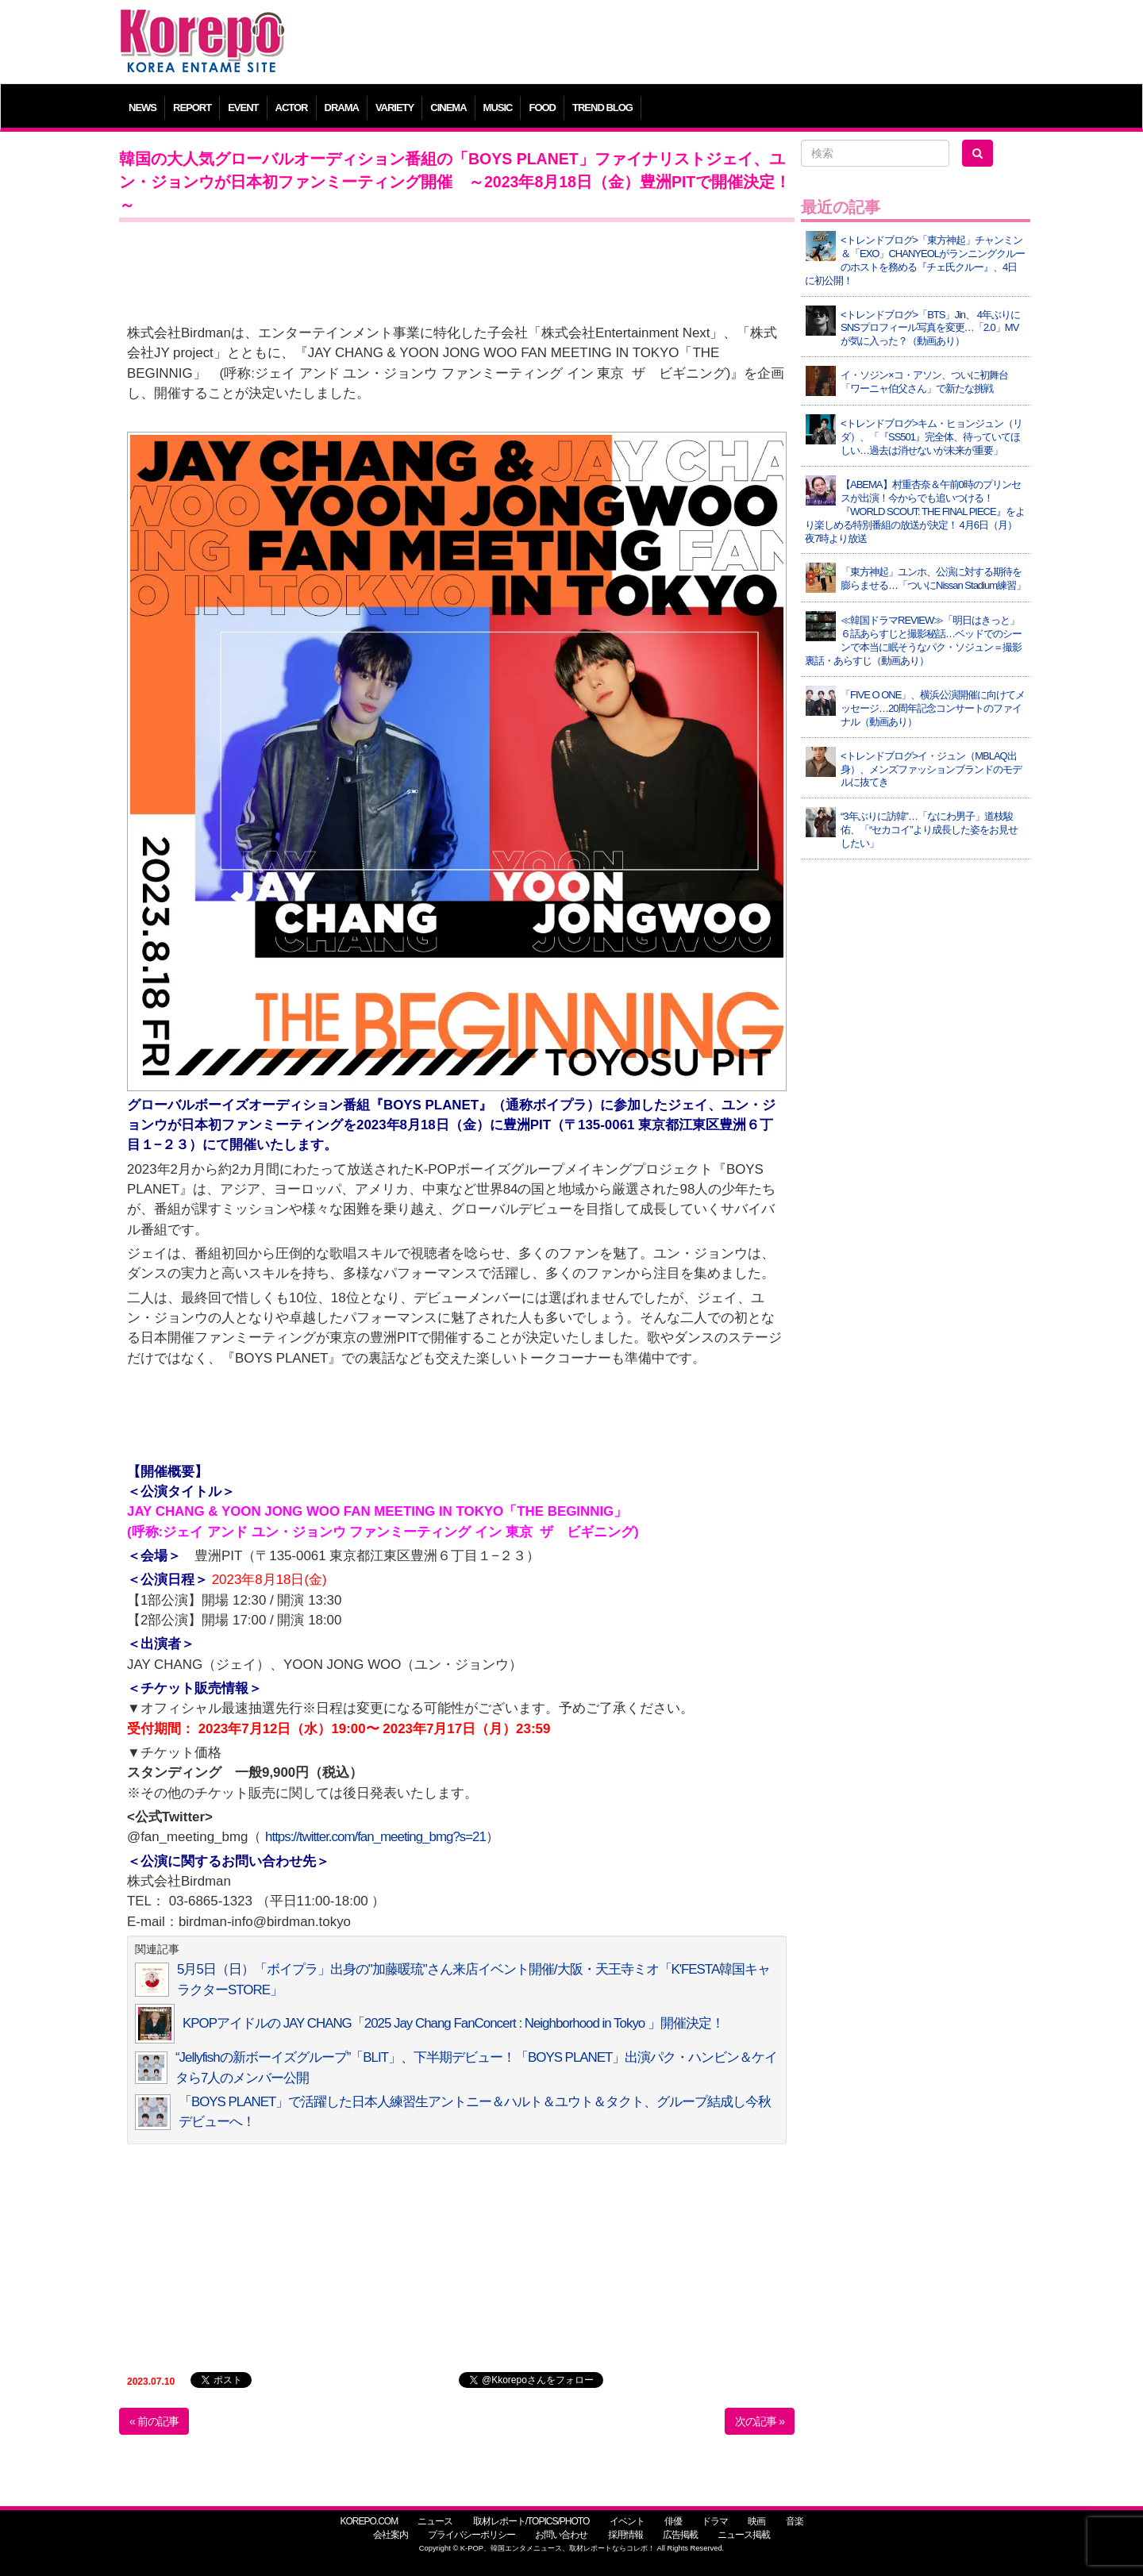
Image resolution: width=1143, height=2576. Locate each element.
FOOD (542, 107)
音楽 (794, 2521)
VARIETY (394, 107)
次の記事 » (759, 2421)
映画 (756, 2521)
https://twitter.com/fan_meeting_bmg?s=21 (375, 1836)
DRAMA (342, 107)
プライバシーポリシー (471, 2534)
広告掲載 (680, 2534)
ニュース (435, 2521)
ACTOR (291, 107)
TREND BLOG (602, 107)
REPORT (192, 107)
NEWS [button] (142, 107)
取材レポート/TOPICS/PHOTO (531, 2521)
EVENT (243, 107)
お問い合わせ (561, 2534)
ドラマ (715, 2521)
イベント (627, 2521)
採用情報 (625, 2534)
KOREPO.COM (369, 2521)
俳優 (673, 2521)
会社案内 (390, 2534)
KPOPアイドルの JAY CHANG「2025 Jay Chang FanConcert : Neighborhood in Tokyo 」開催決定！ (453, 2023)
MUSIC (498, 107)
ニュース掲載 (744, 2534)
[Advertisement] (686, 43)
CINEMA (448, 107)
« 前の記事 (154, 2421)
